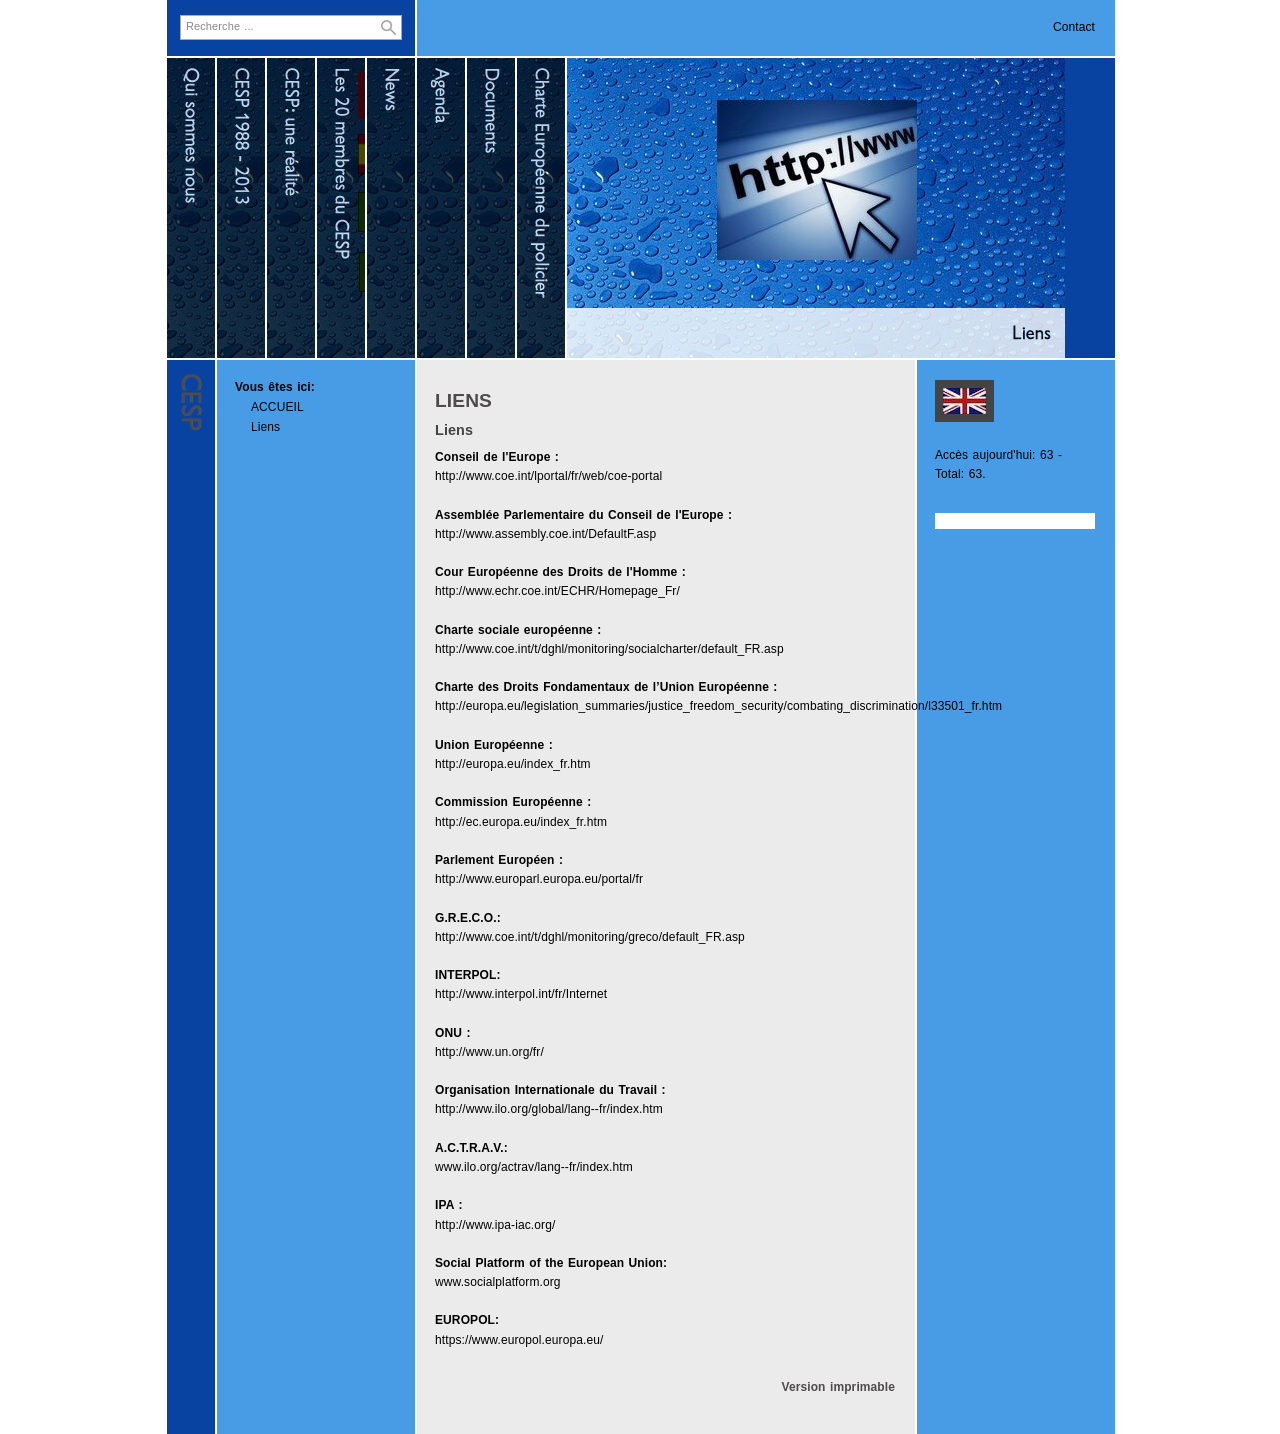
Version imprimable (838, 1387)
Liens (265, 427)
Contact (1074, 27)
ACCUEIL (277, 407)
